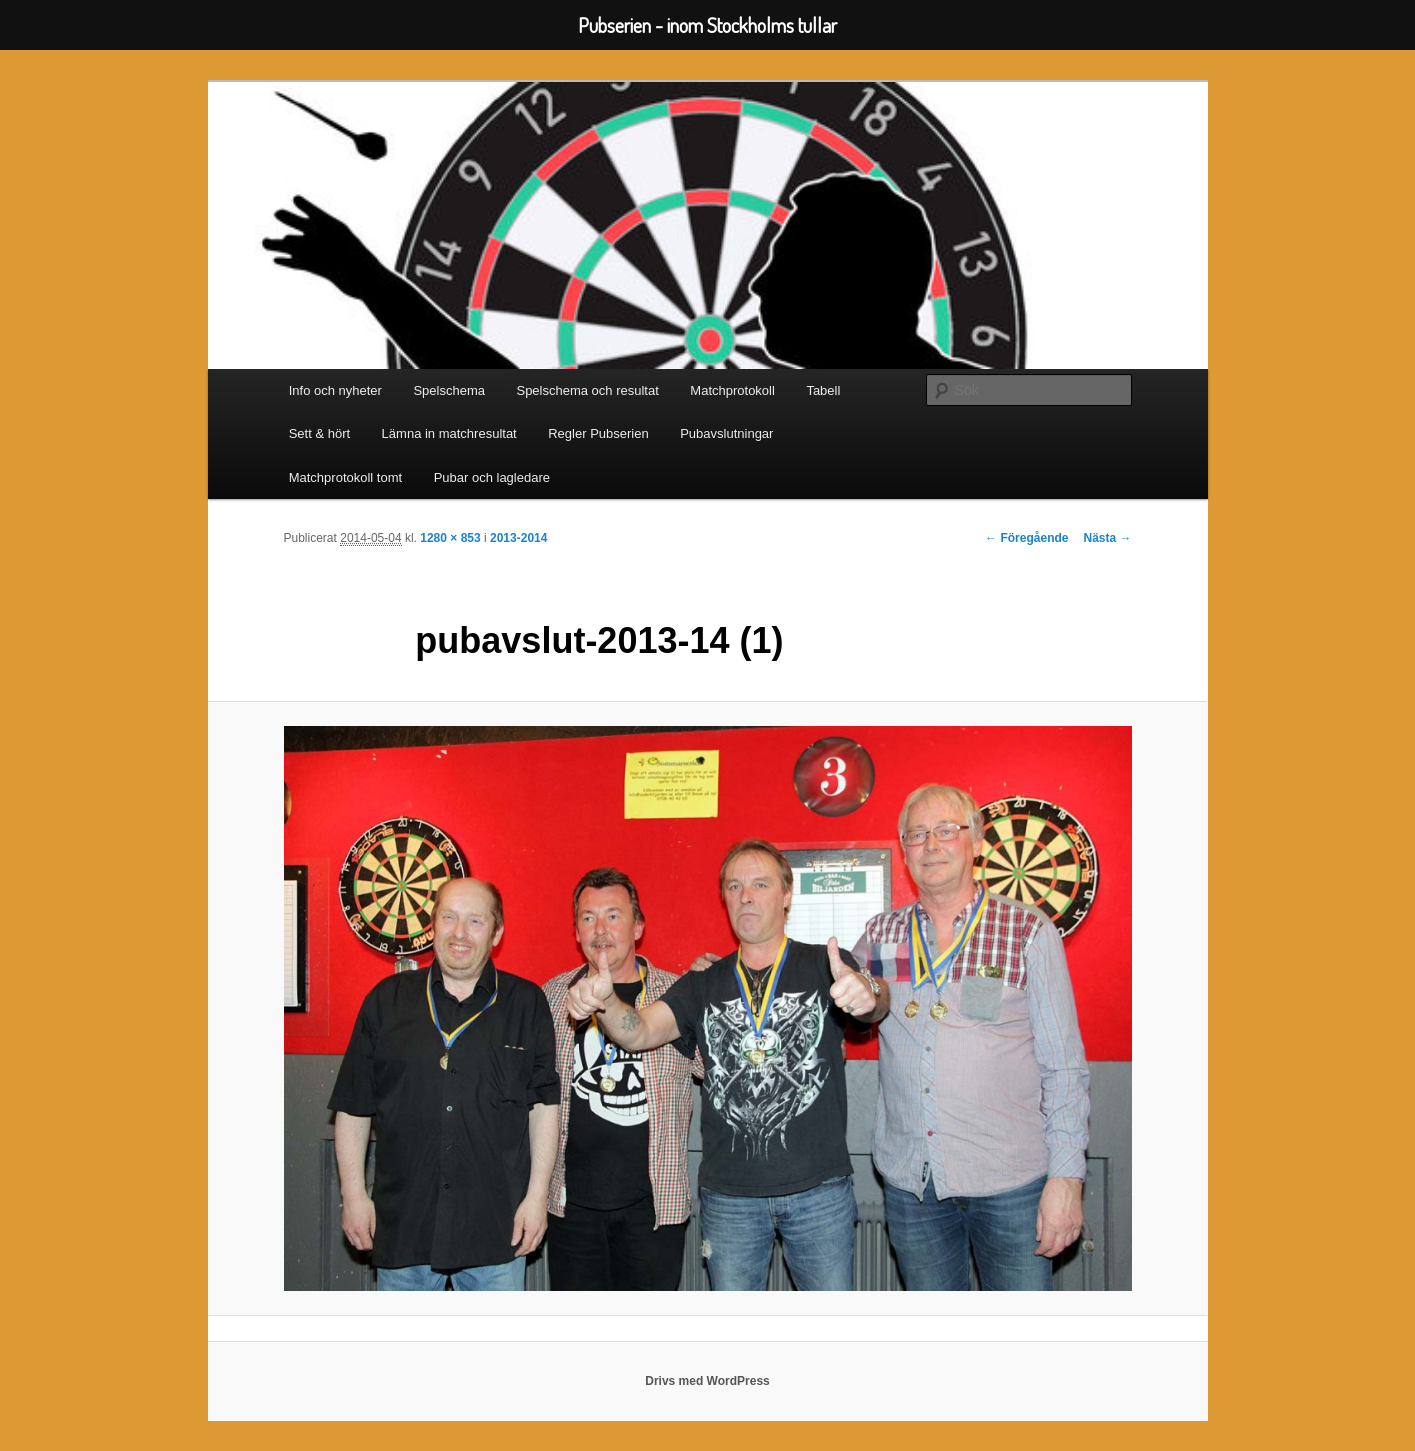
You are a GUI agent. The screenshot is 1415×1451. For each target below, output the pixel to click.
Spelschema (449, 390)
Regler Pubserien (598, 433)
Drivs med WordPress (707, 1381)
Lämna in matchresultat (449, 433)
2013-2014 (518, 538)
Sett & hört (319, 433)
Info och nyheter (335, 390)
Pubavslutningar (726, 433)
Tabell (823, 390)
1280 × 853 (450, 538)
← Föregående (1026, 538)
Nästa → (1107, 538)
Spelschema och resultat (587, 390)
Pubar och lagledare (492, 477)
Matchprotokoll (732, 390)
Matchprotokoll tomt (345, 477)
